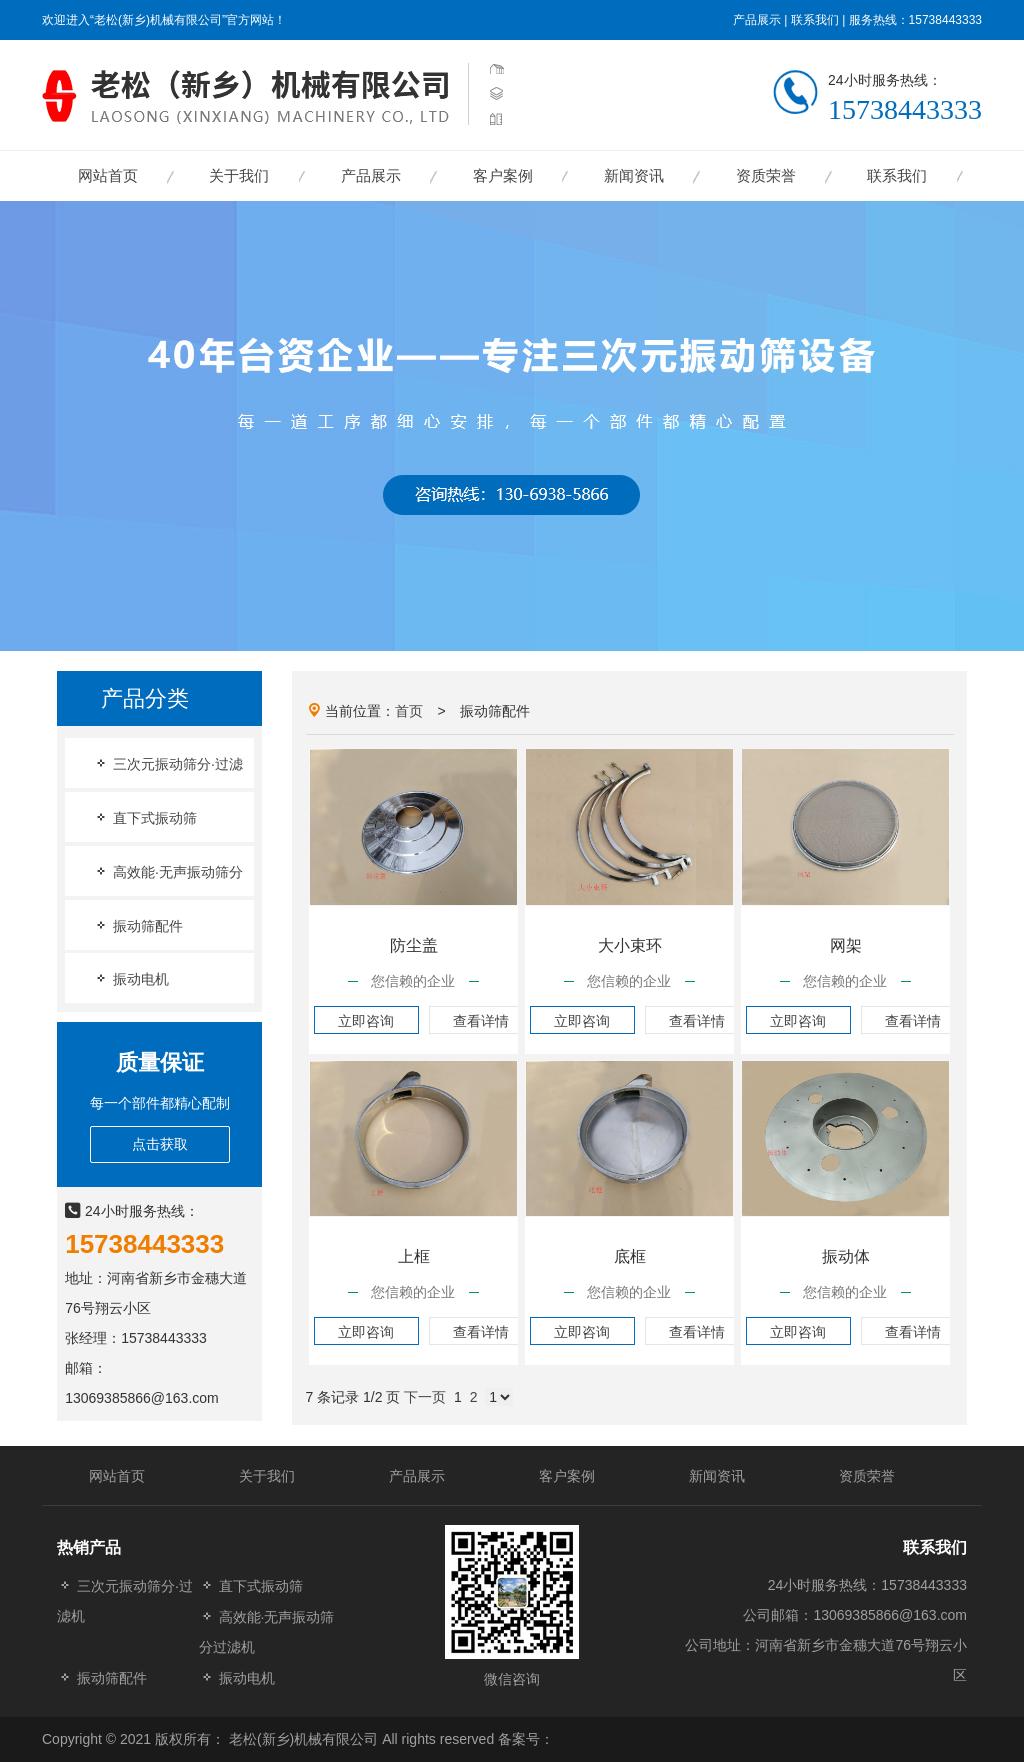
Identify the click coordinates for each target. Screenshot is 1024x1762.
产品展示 (757, 20)
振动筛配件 (138, 925)
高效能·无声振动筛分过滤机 (267, 1631)
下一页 (425, 1397)
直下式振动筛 (145, 817)
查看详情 (481, 1021)
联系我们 (815, 20)
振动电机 (131, 978)
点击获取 (160, 1144)
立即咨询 (366, 1021)
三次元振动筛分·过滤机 (125, 1600)
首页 (409, 711)
